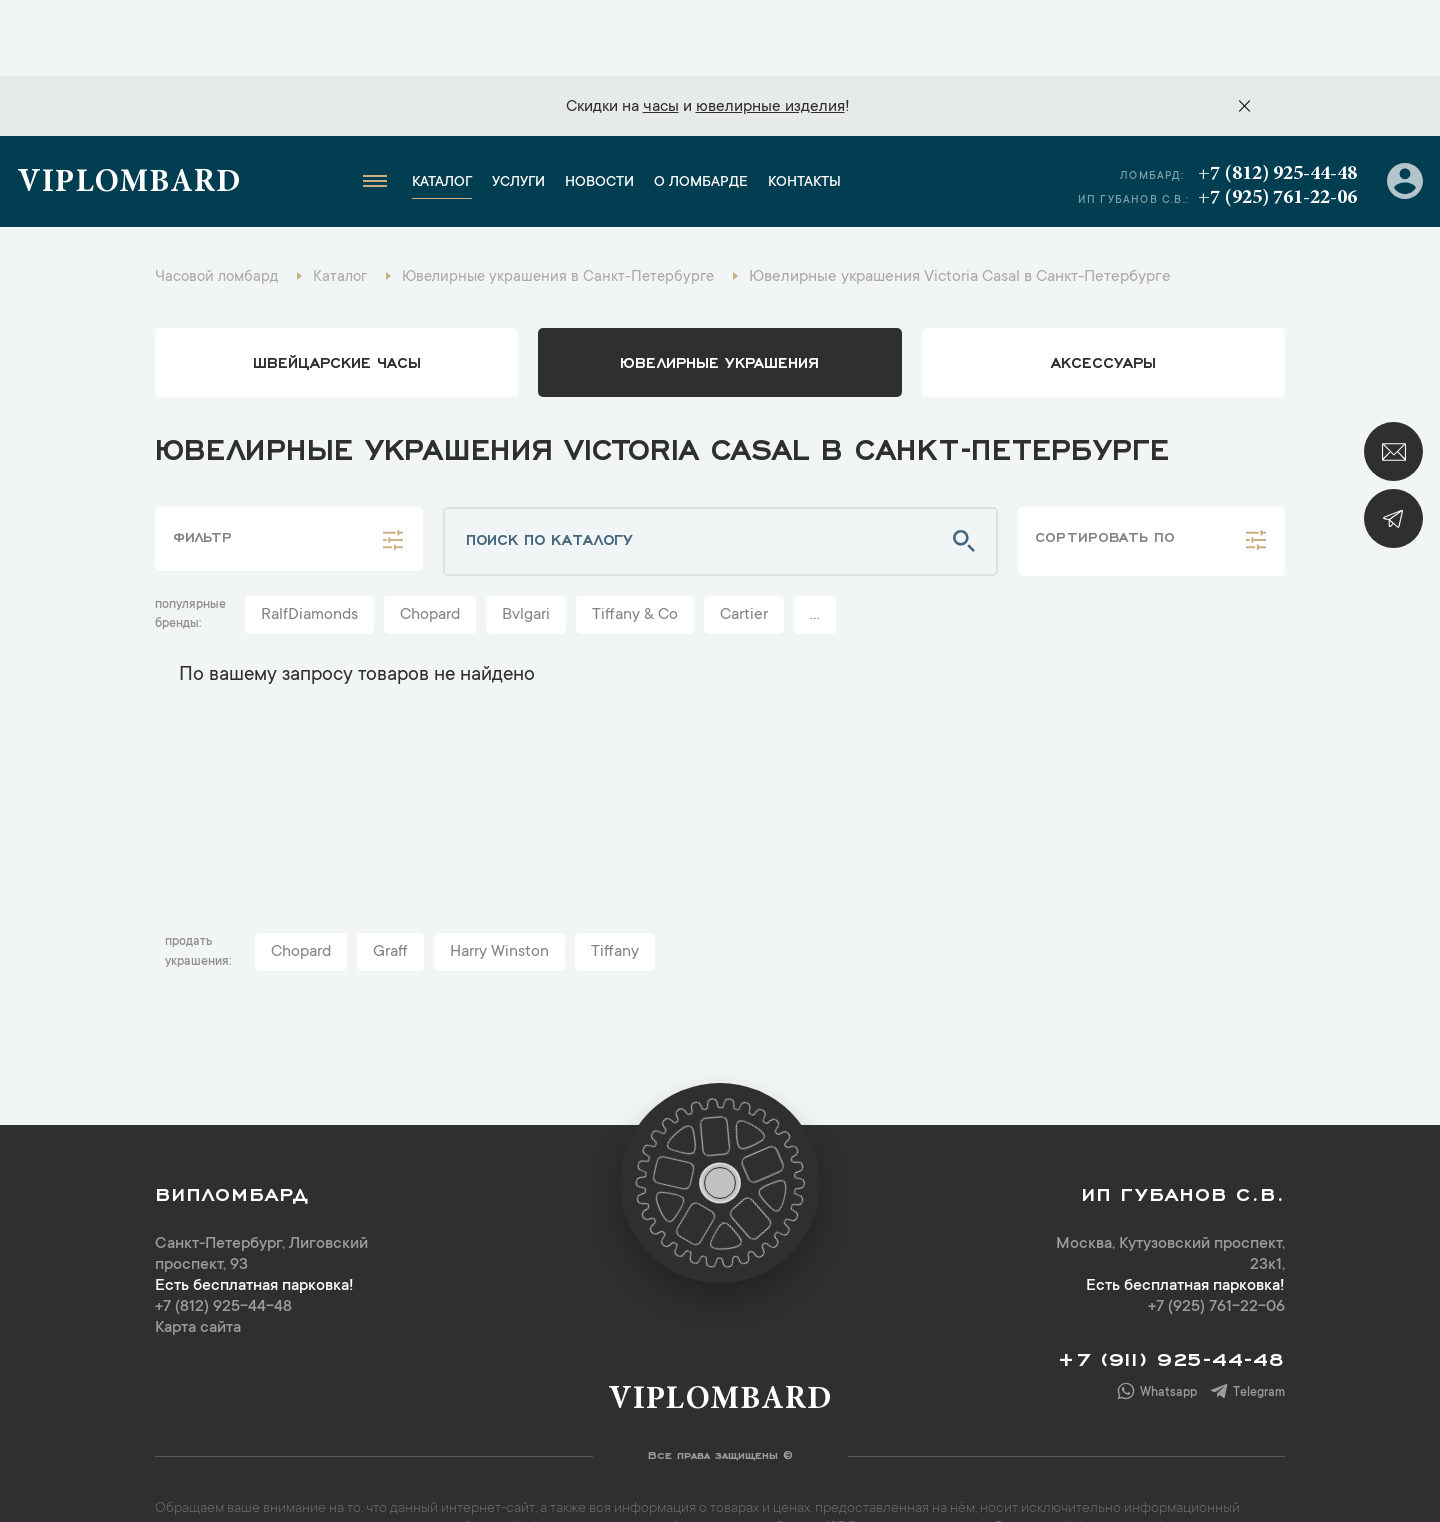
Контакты (813, 114)
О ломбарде (710, 114)
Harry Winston (499, 889)
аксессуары (1103, 298)
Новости (608, 114)
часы (661, 31)
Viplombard (137, 115)
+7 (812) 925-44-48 (1272, 105)
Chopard (430, 552)
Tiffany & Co (635, 552)
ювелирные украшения (719, 298)
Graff (390, 889)
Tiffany (615, 889)
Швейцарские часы (337, 298)
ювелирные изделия (770, 31)
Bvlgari (526, 552)
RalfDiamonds (309, 552)
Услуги (527, 114)
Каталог (451, 114)
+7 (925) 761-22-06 (1272, 129)
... (815, 552)
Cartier (744, 552)
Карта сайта (198, 1265)
